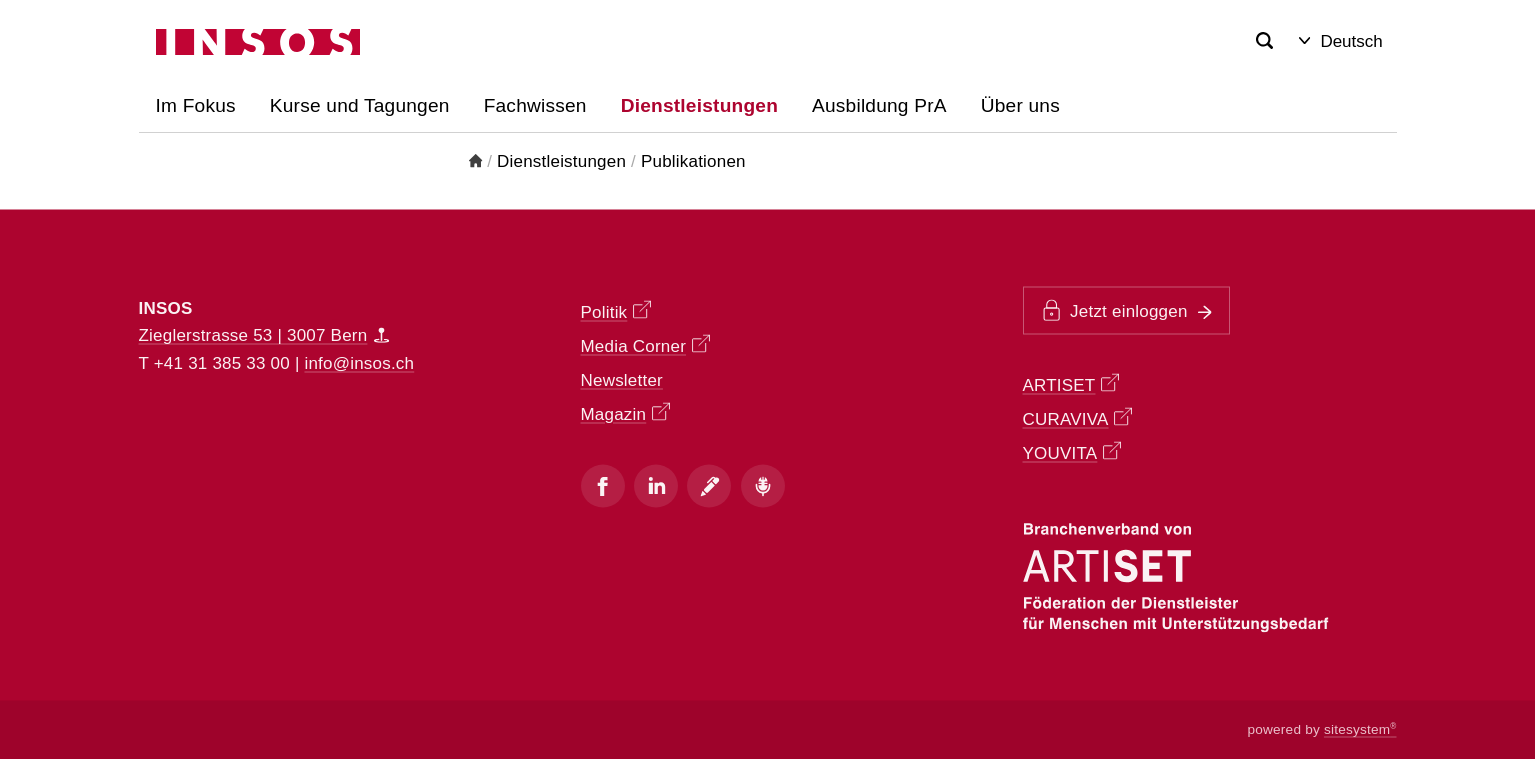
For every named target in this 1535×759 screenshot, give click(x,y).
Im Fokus (196, 105)
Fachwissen (535, 105)
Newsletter (622, 379)
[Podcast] (763, 486)
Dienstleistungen (561, 161)
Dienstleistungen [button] (699, 105)
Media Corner (645, 344)
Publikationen (693, 161)
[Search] (1264, 41)
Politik (616, 310)
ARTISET (1071, 384)
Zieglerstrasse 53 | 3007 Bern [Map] (264, 335)
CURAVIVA (1078, 418)
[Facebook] (603, 486)
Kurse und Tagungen (360, 105)
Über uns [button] (1020, 105)
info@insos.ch (359, 362)
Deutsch (1340, 41)
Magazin (625, 412)
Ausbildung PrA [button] (879, 105)
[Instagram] (656, 486)
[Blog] (709, 486)
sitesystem (1360, 729)
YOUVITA (1072, 452)
